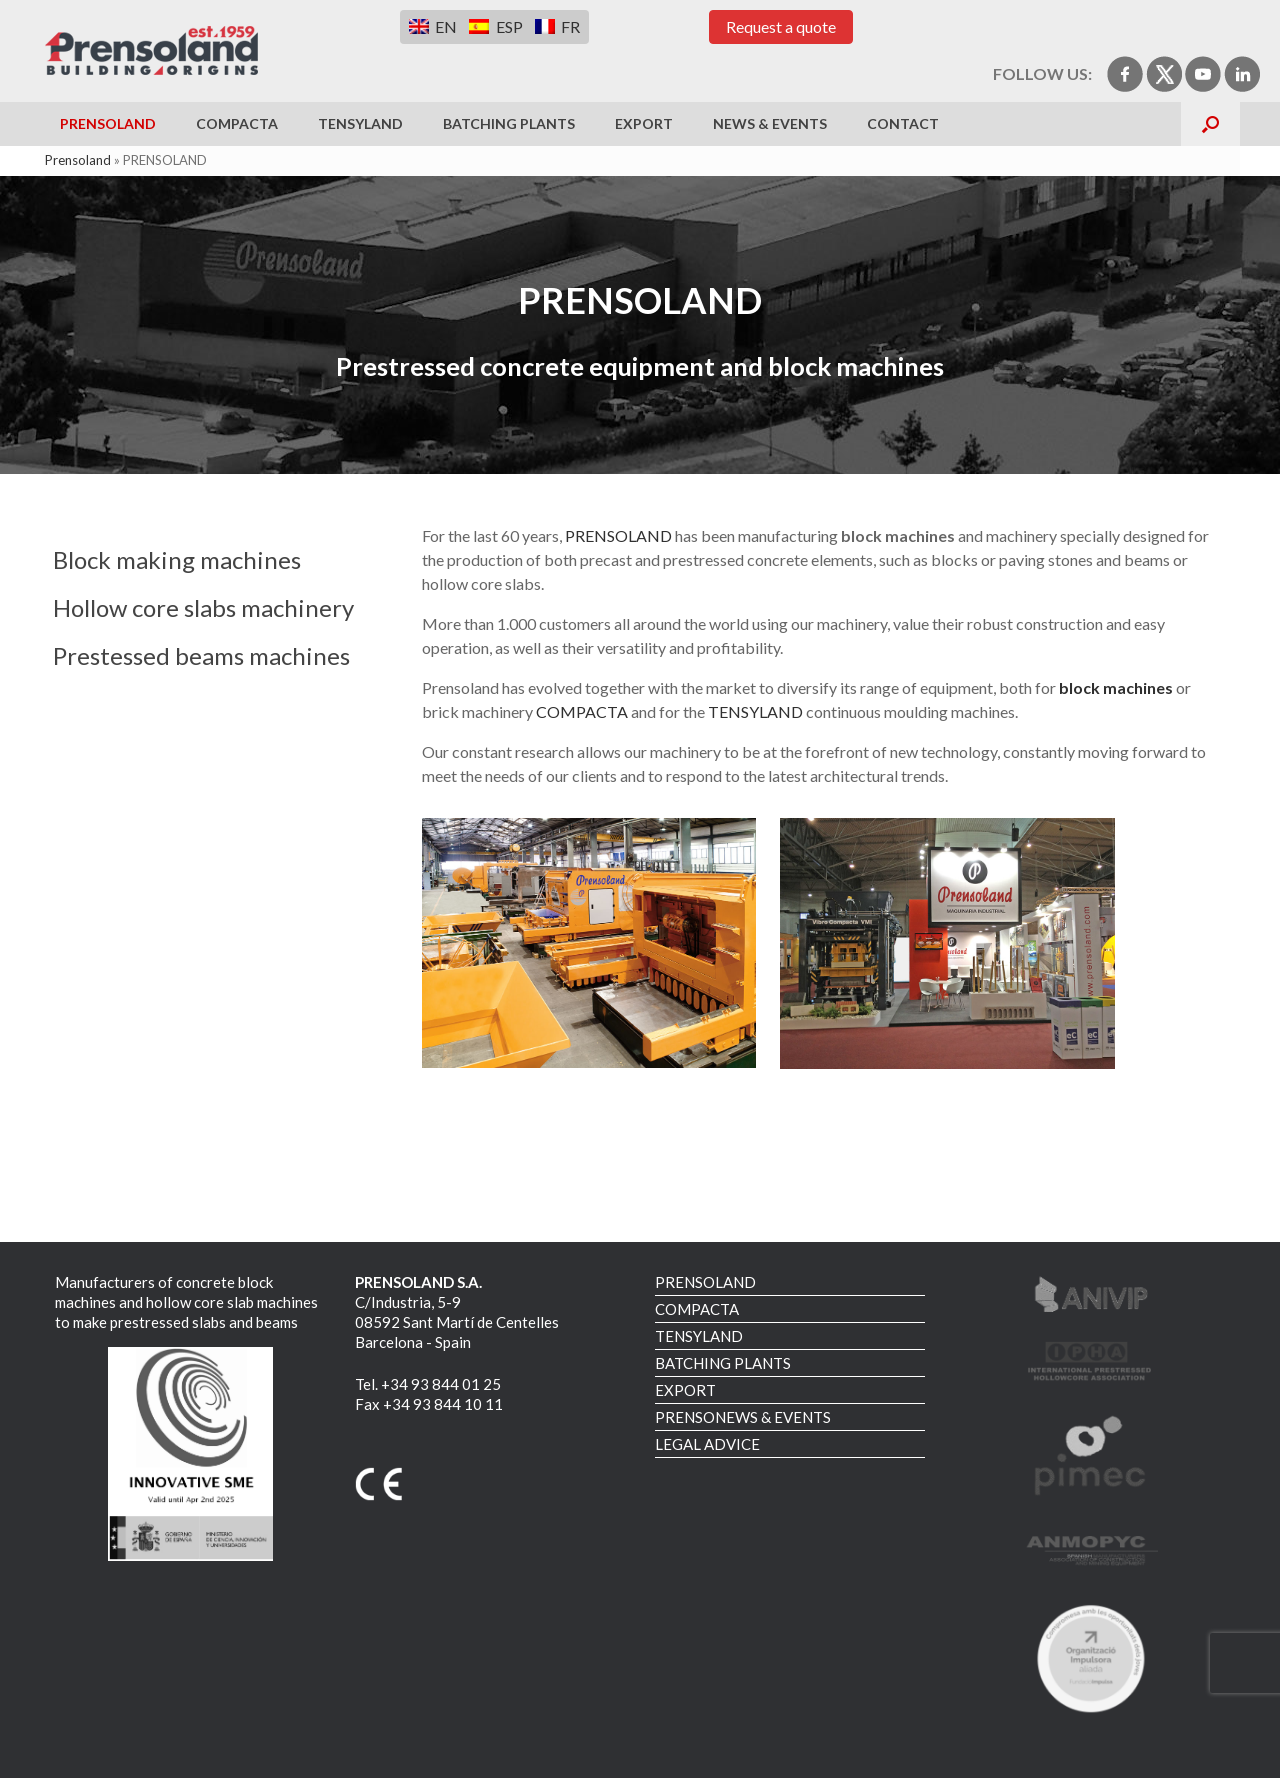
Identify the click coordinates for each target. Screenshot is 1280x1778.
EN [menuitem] (446, 26)
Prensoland (78, 160)
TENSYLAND (360, 123)
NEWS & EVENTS (770, 123)
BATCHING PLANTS (509, 123)
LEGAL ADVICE (707, 1444)
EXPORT (644, 123)
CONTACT (903, 123)
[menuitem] (433, 26)
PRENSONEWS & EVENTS (743, 1417)
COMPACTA (237, 123)
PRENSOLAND (108, 123)
